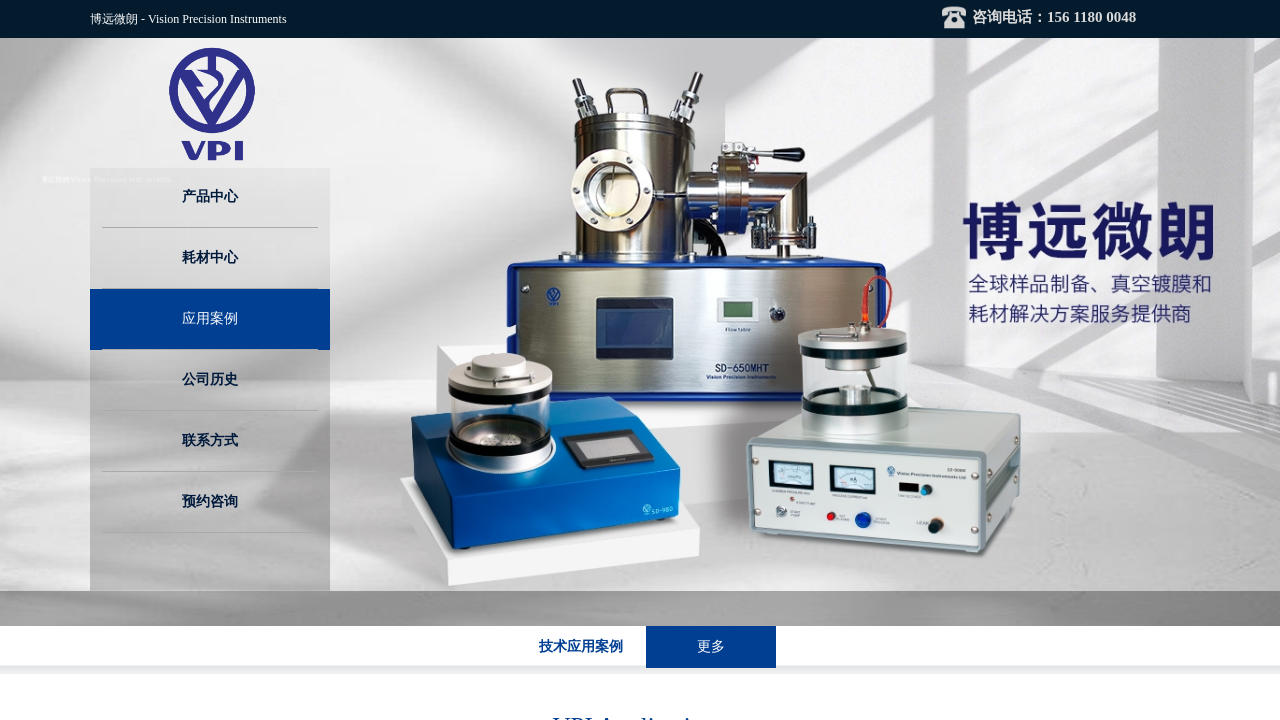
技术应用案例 (581, 646)
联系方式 (210, 440)
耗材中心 (210, 257)
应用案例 (210, 318)
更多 (711, 646)
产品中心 (210, 196)
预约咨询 (210, 501)
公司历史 (210, 379)
